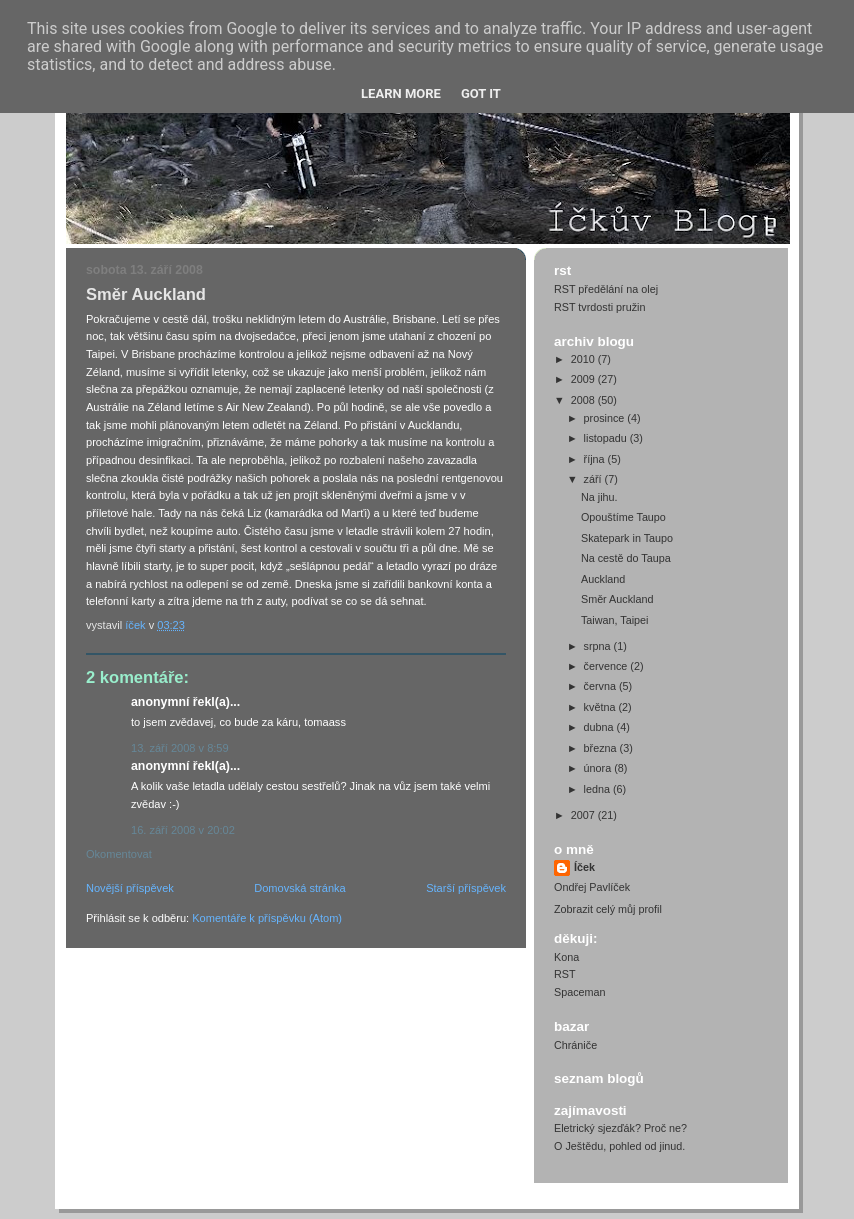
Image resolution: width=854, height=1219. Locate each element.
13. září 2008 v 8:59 (180, 748)
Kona (566, 957)
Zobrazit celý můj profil (608, 909)
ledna (598, 789)
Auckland (603, 579)
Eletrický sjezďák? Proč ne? (620, 1128)
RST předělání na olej (606, 289)
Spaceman (580, 992)
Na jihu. (599, 497)
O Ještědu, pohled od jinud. (619, 1146)
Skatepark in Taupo (627, 538)
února (599, 768)
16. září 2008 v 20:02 (183, 830)
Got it (481, 93)
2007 (584, 815)
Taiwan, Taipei (615, 620)
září (594, 479)
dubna (600, 727)
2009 (584, 379)
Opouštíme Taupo (623, 517)
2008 (584, 400)
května (601, 707)
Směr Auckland (617, 599)
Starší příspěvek (466, 888)
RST (565, 974)
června (601, 686)
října (596, 459)
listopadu (607, 438)
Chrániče (575, 1045)
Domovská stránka (299, 888)
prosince (606, 418)
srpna (599, 646)
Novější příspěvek (130, 888)
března (602, 748)
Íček (584, 867)
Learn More (401, 93)
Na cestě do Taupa (626, 558)
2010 (584, 359)
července (607, 666)
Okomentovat (119, 854)
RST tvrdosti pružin (599, 307)
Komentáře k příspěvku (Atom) (267, 918)
